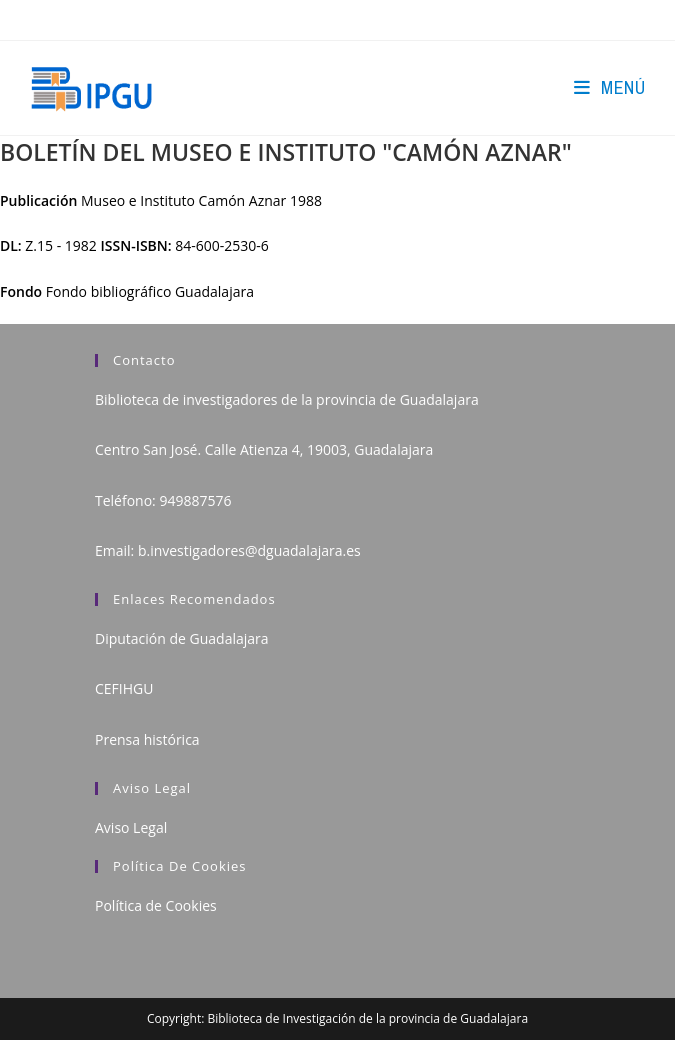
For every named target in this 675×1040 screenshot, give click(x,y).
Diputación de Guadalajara (182, 638)
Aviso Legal (131, 827)
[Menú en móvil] (609, 87)
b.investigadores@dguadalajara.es (249, 550)
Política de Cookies (156, 905)
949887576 (195, 500)
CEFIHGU (124, 688)
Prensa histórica (147, 739)
